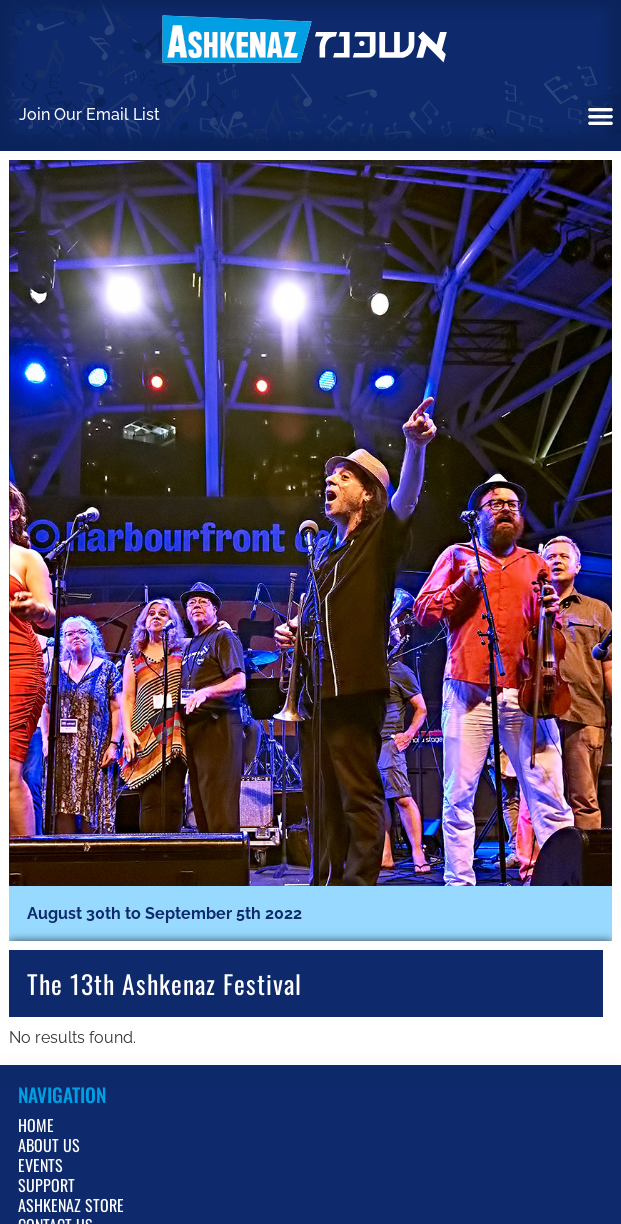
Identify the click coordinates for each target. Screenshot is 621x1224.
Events (40, 1165)
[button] (601, 115)
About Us (49, 1145)
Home (36, 1125)
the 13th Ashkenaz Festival (164, 983)
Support (46, 1185)
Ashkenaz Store (71, 1205)
